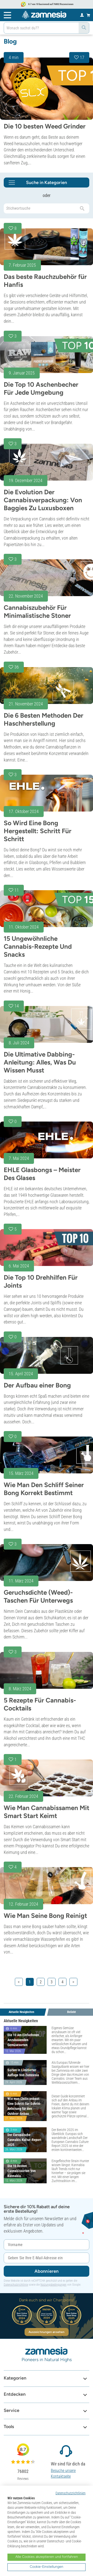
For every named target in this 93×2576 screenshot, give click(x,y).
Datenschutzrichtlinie (16, 2284)
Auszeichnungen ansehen (46, 2332)
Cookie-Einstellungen (46, 2567)
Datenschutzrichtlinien (71, 2493)
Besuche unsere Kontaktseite (63, 2473)
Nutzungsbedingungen (53, 2284)
